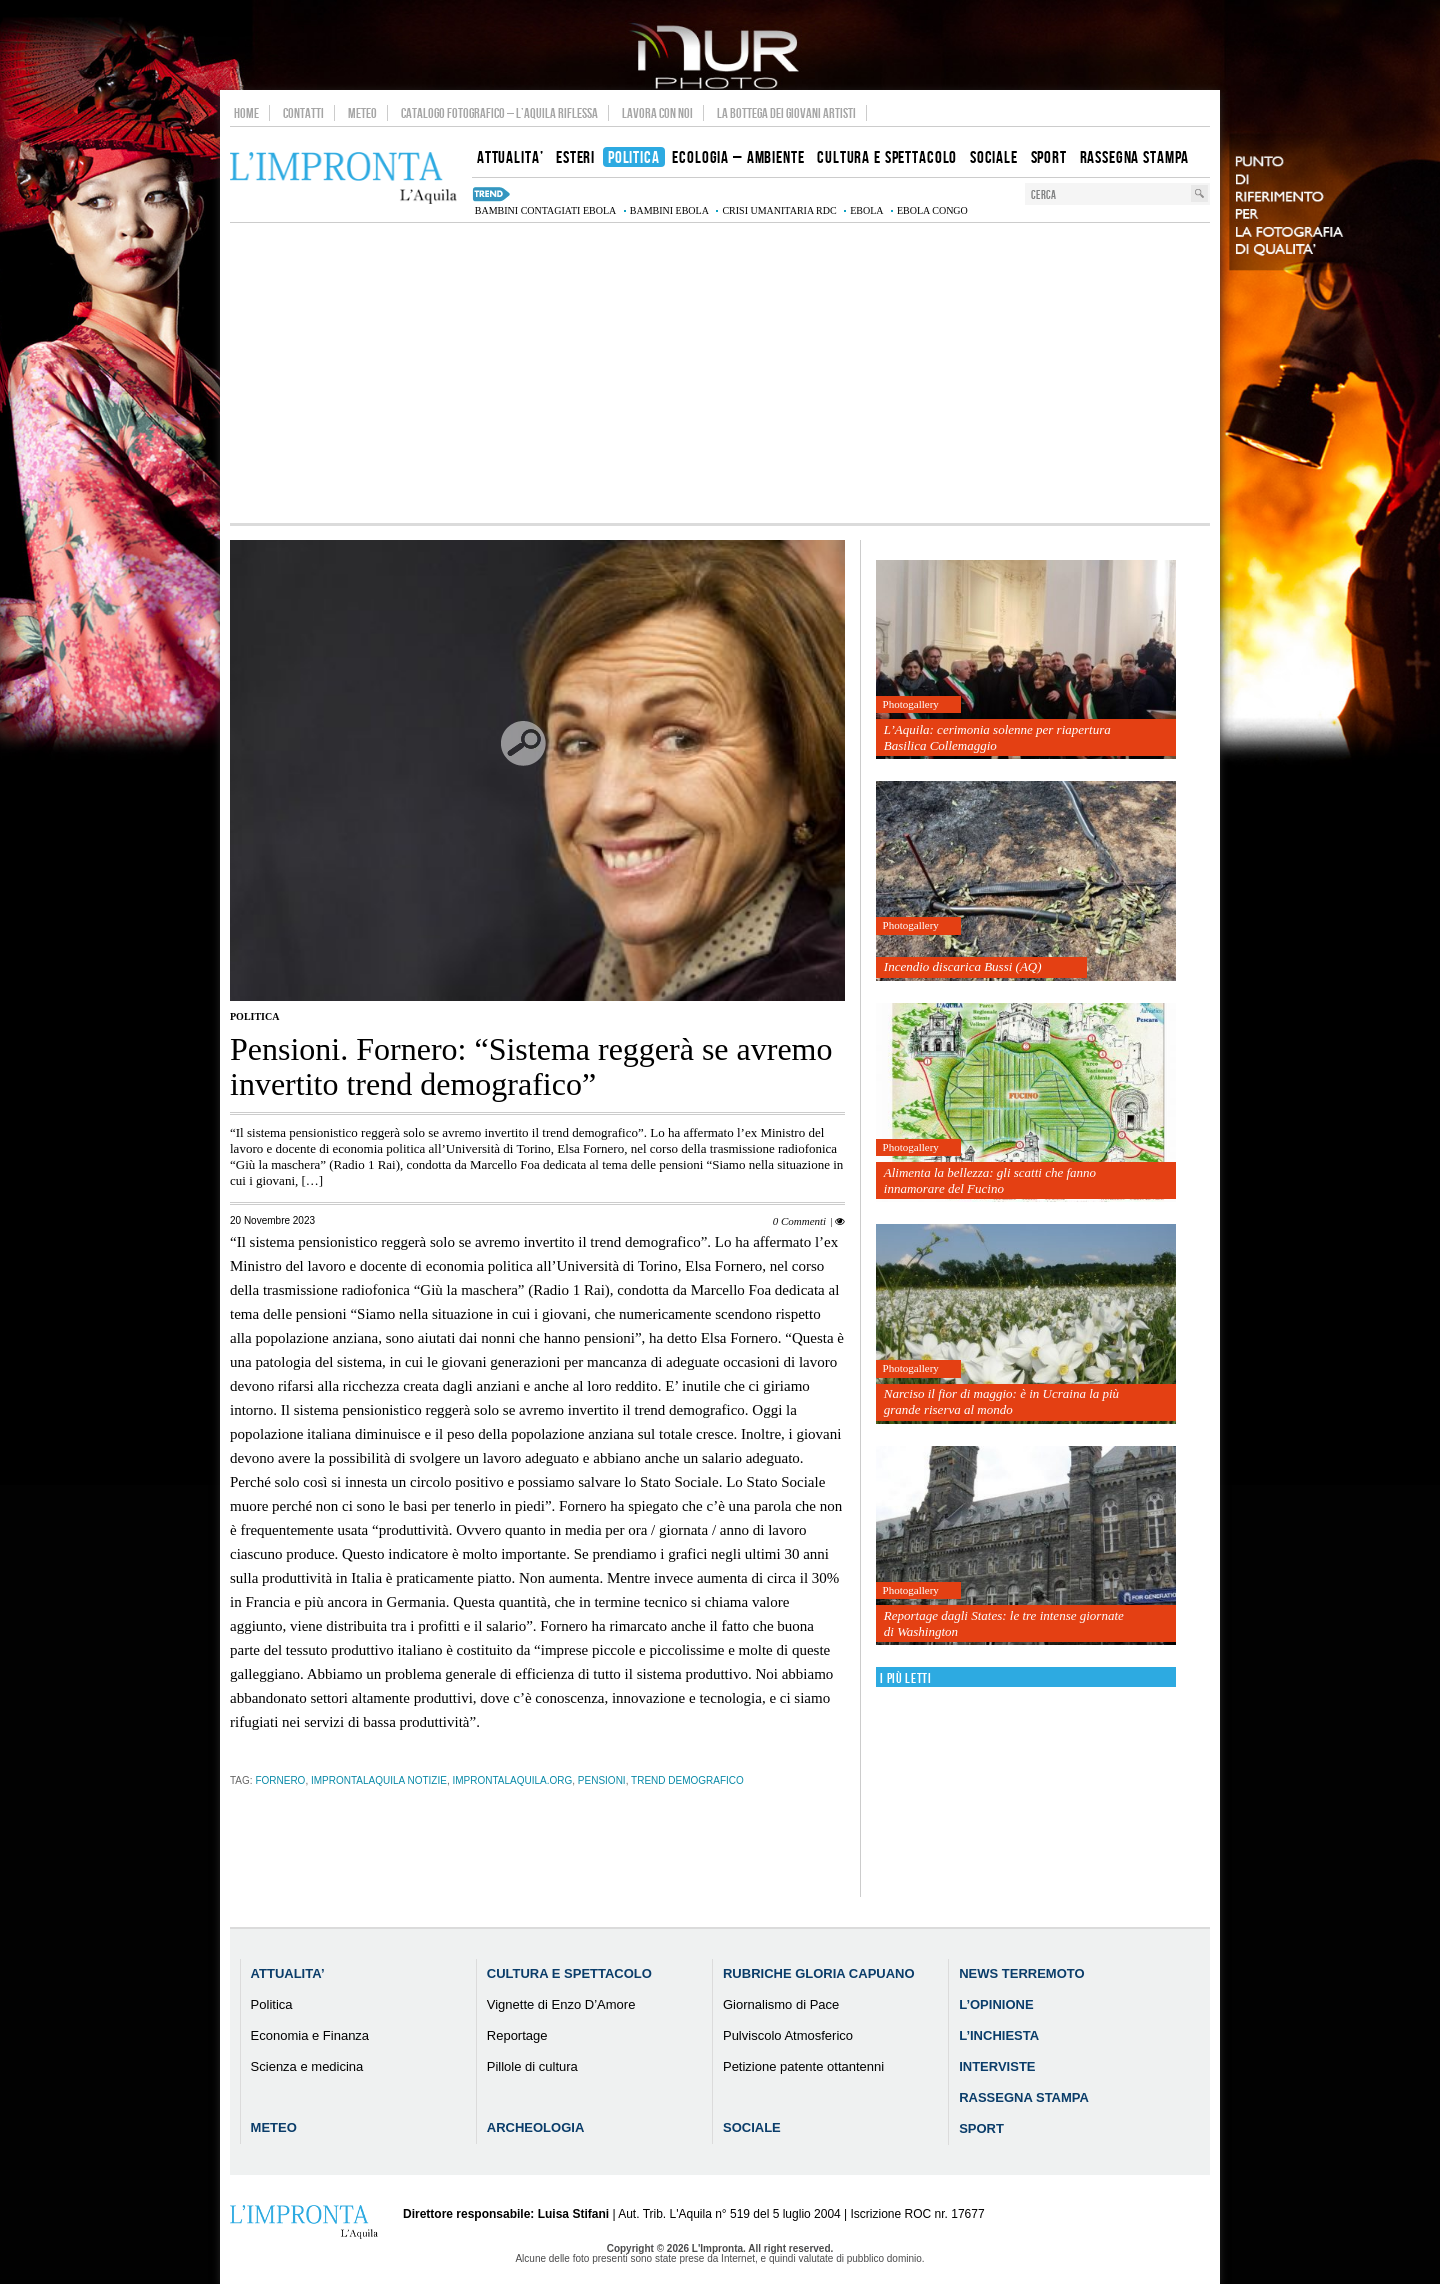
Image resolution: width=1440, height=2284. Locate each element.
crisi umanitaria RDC (779, 210)
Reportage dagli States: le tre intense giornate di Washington (1004, 1623)
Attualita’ (288, 1973)
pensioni (602, 1780)
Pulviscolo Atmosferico (788, 2035)
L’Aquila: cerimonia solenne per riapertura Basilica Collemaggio (997, 737)
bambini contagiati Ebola (545, 210)
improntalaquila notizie (379, 1780)
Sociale (752, 2127)
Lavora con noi (657, 113)
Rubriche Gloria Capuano (819, 1973)
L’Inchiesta (999, 2035)
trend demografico (687, 1780)
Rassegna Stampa (1024, 2097)
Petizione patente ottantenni (803, 2066)
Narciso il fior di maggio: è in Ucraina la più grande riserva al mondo (1001, 1401)
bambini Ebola (669, 210)
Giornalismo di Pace (781, 2004)
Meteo (362, 113)
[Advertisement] (720, 373)
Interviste (997, 2066)
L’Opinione (996, 2004)
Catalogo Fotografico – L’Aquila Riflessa (499, 113)
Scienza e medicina (307, 2066)
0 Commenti (799, 1221)
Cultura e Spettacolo (569, 1973)
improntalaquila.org (512, 1780)
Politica (254, 1016)
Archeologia (536, 2127)
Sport (981, 2128)
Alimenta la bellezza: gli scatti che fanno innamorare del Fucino (990, 1180)
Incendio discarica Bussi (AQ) (963, 966)
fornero (280, 1780)
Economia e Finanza (310, 2035)
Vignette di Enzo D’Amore (561, 2004)
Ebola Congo (932, 210)
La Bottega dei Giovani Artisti (786, 113)
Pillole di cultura (532, 2066)
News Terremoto (1021, 1973)
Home (246, 113)
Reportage (517, 2035)
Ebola (866, 210)
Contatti (303, 113)
